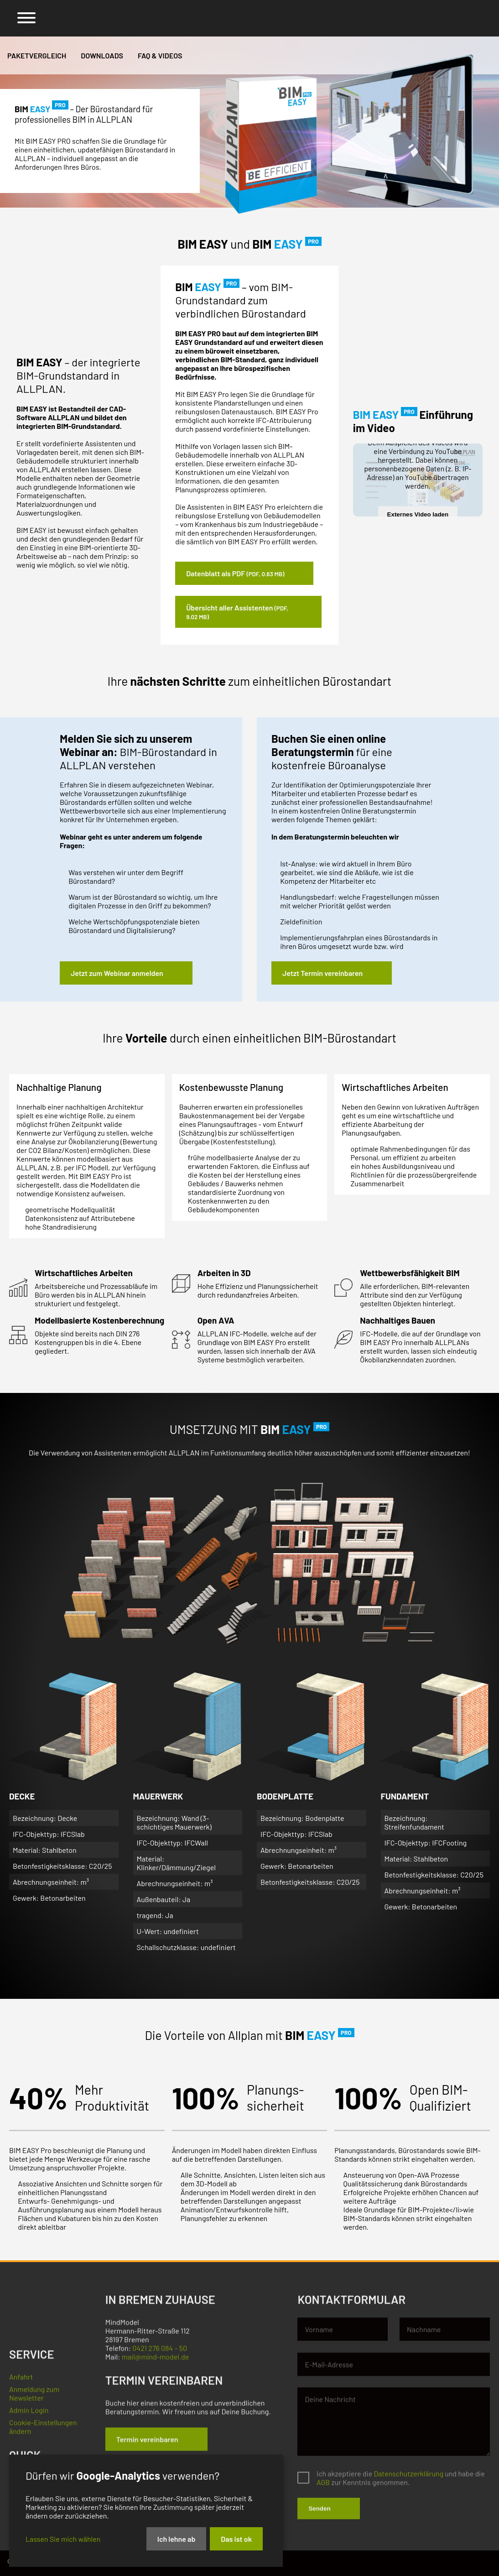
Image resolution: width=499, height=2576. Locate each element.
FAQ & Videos (160, 55)
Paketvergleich (36, 55)
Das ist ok (236, 2538)
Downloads (102, 55)
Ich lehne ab (176, 2538)
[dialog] (146, 2511)
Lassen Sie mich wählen (63, 2538)
